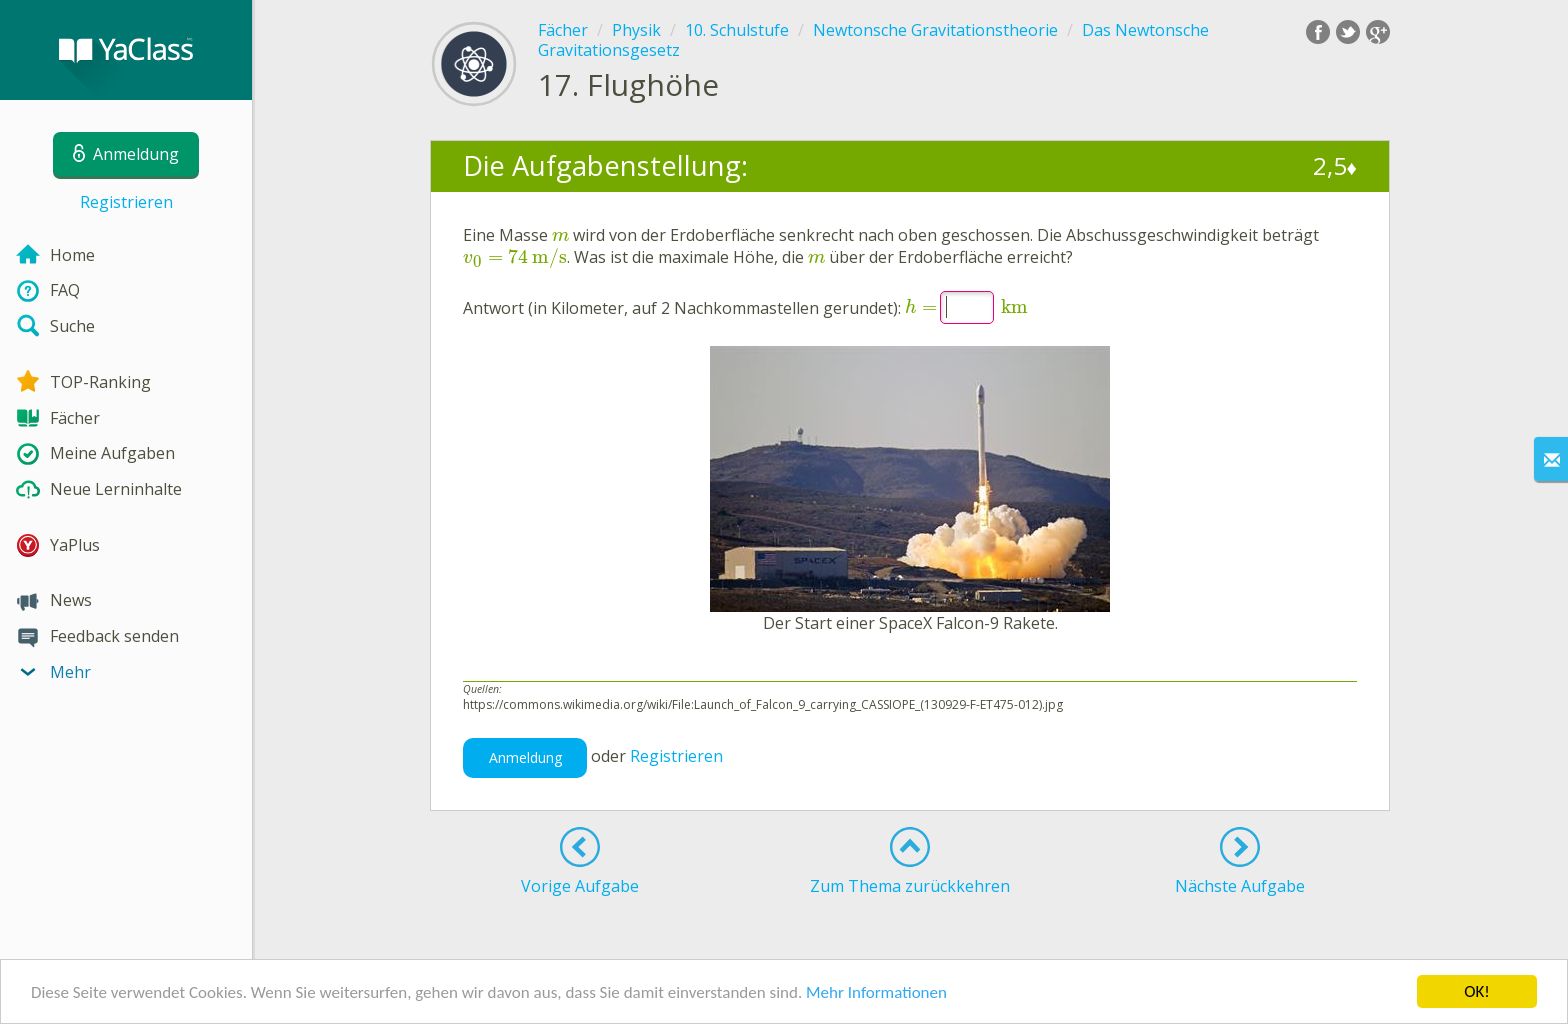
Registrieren (126, 202)
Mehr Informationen (876, 993)
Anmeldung (525, 757)
